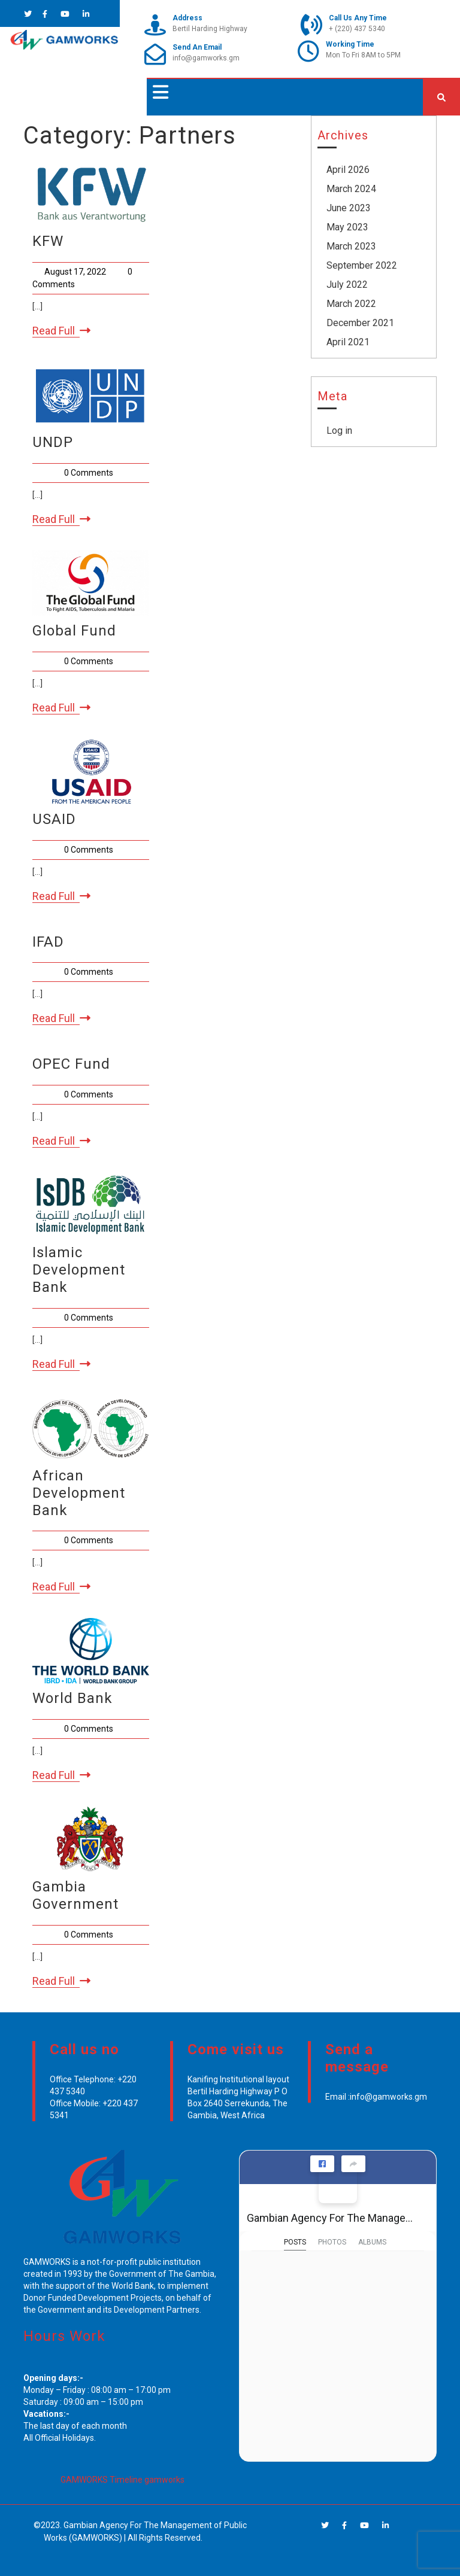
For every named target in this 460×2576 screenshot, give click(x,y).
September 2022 (361, 265)
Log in (339, 430)
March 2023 (351, 246)
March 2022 (351, 303)
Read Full (61, 330)
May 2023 (347, 227)
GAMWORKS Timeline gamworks (122, 2479)
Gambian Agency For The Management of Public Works (333, 2218)
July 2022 (347, 284)
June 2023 (348, 208)
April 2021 (348, 342)
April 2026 (348, 169)
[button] (157, 92)
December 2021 (360, 323)
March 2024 (351, 188)
